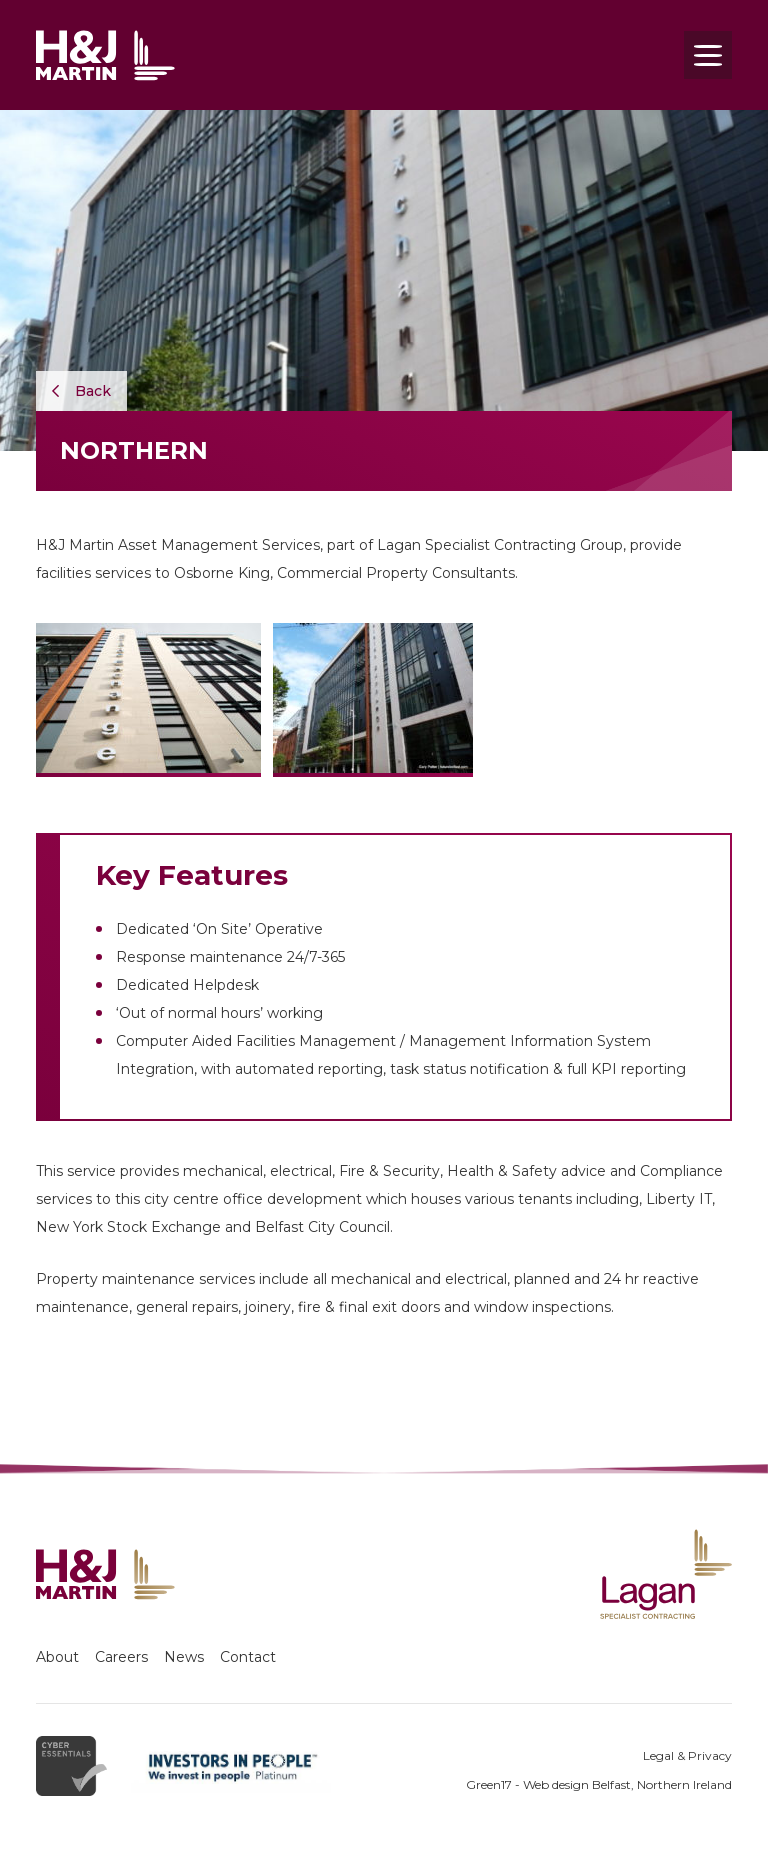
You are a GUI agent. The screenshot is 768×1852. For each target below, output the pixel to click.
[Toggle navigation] (708, 55)
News (184, 1657)
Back (81, 391)
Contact (248, 1657)
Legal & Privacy (687, 1755)
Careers (121, 1657)
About (57, 1657)
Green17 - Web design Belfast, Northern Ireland (599, 1784)
